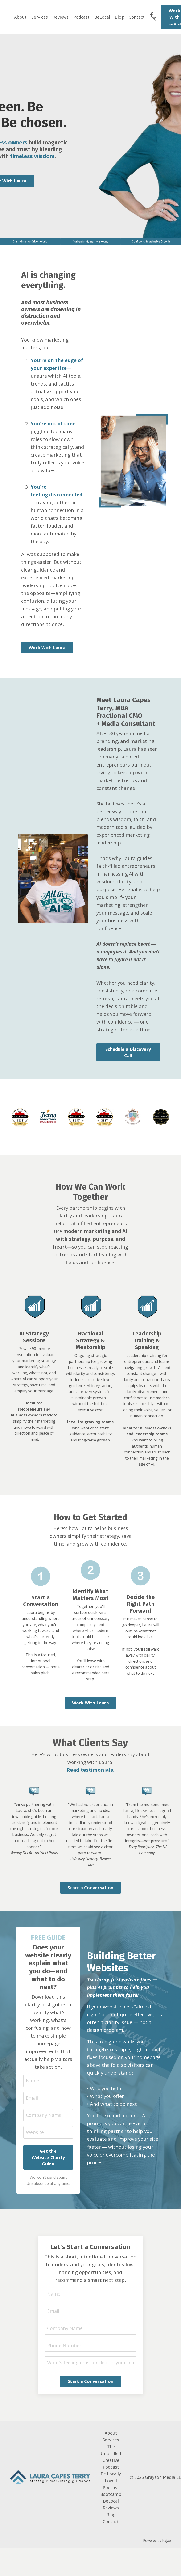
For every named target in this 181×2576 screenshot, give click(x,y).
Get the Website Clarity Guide (48, 2174)
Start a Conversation (90, 1901)
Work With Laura (47, 653)
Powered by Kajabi (157, 2568)
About (20, 17)
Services (39, 17)
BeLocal (102, 17)
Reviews (61, 17)
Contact (137, 17)
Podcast (81, 17)
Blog (119, 17)
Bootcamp (110, 2522)
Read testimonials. (90, 1783)
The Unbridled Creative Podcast (111, 2485)
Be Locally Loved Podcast (111, 2508)
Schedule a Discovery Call (128, 1063)
